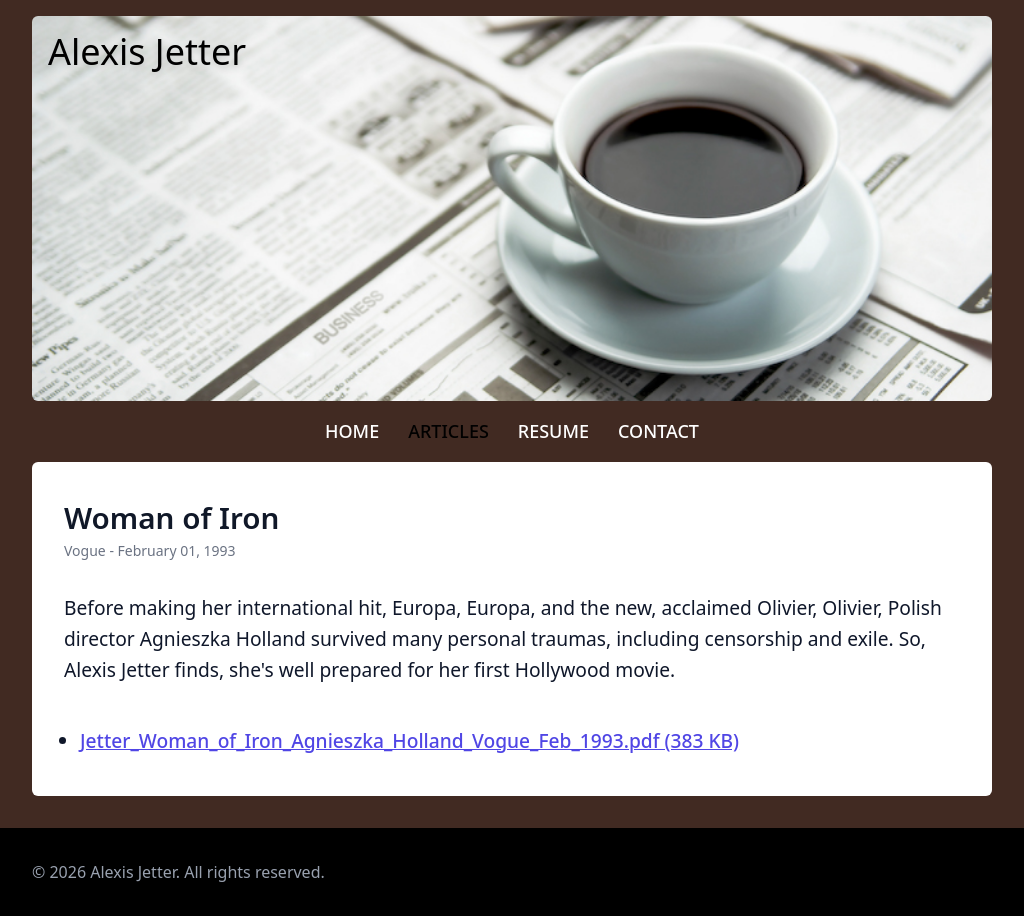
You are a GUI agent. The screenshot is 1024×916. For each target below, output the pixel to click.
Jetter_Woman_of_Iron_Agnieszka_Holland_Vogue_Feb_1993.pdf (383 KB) (409, 740)
